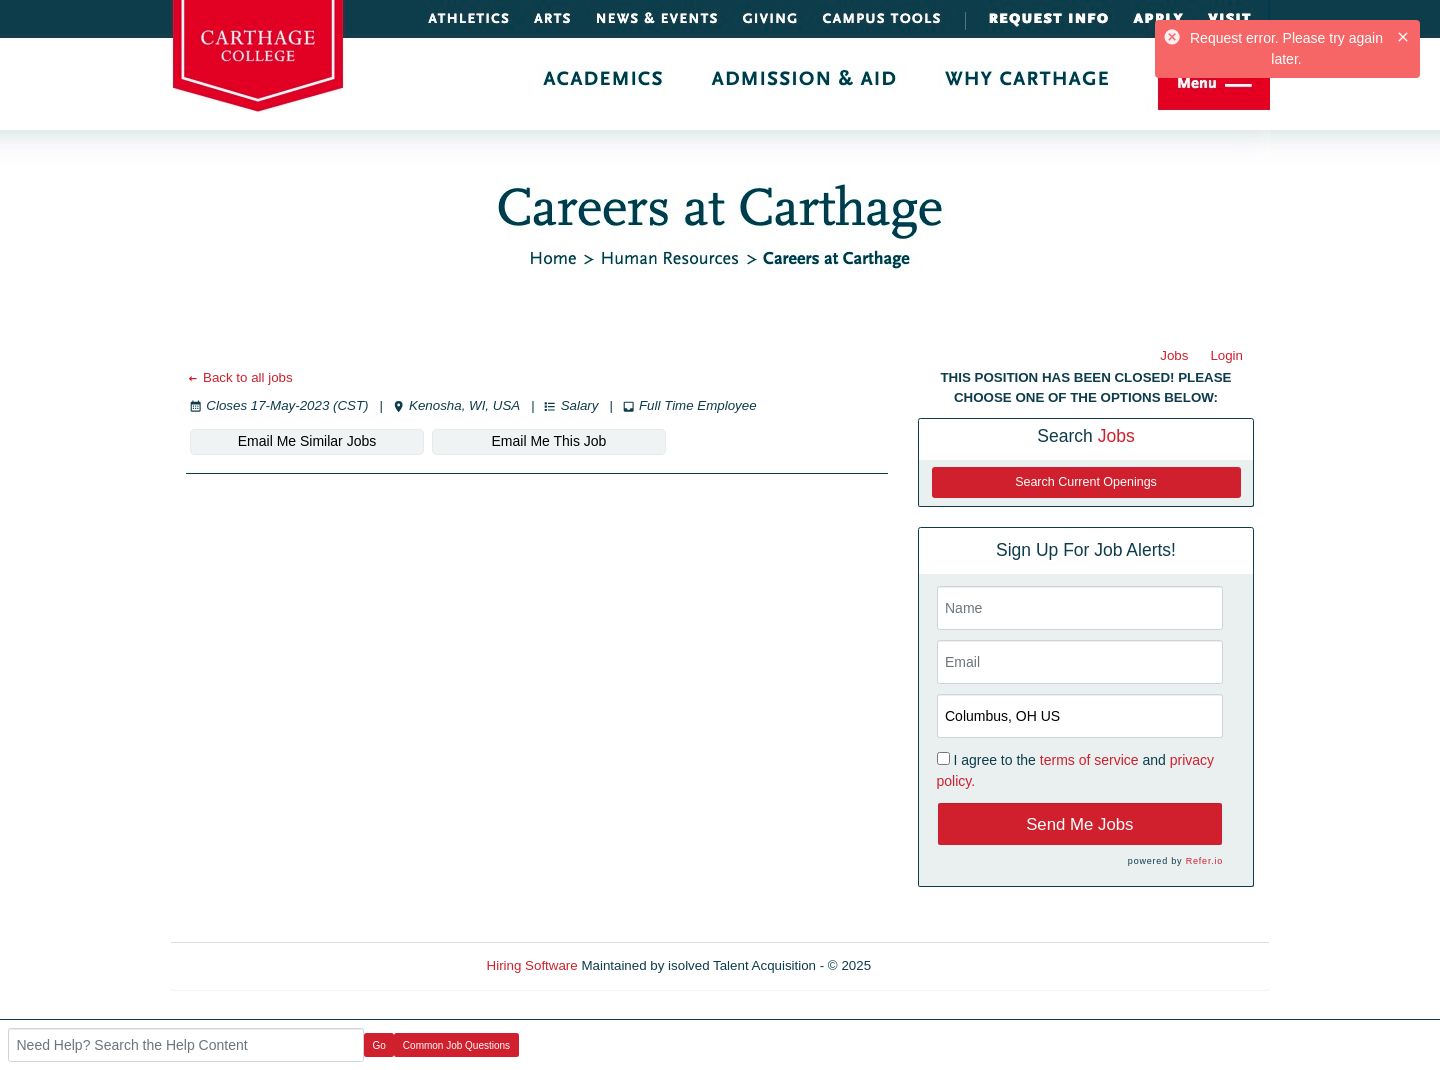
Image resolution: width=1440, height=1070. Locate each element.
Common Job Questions (456, 1045)
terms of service (1089, 760)
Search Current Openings (1086, 482)
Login (1226, 355)
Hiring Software (532, 965)
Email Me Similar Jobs (307, 441)
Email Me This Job (549, 441)
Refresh (930, 965)
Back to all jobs (239, 377)
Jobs (1174, 355)
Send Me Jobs (1079, 824)
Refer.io (1204, 861)
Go (379, 1045)
